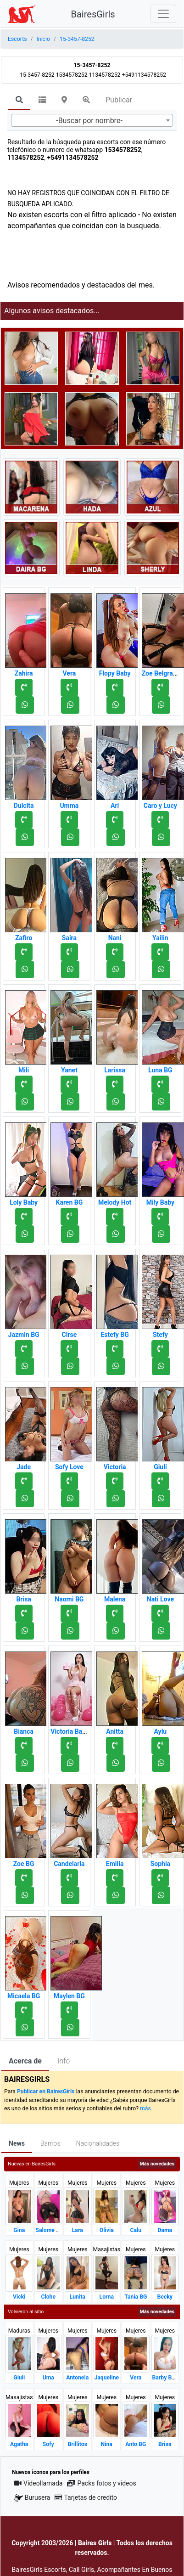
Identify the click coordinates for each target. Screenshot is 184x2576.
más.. (147, 2108)
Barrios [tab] (50, 2143)
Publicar (119, 100)
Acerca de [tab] (25, 2061)
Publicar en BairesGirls (46, 2091)
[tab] (19, 100)
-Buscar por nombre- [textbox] (89, 120)
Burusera (32, 2498)
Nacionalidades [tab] (98, 2143)
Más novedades (157, 2164)
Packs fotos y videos (101, 2483)
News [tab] (17, 2143)
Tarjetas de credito (86, 2497)
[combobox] (92, 120)
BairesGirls (93, 14)
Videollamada (38, 2483)
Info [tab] (63, 2061)
